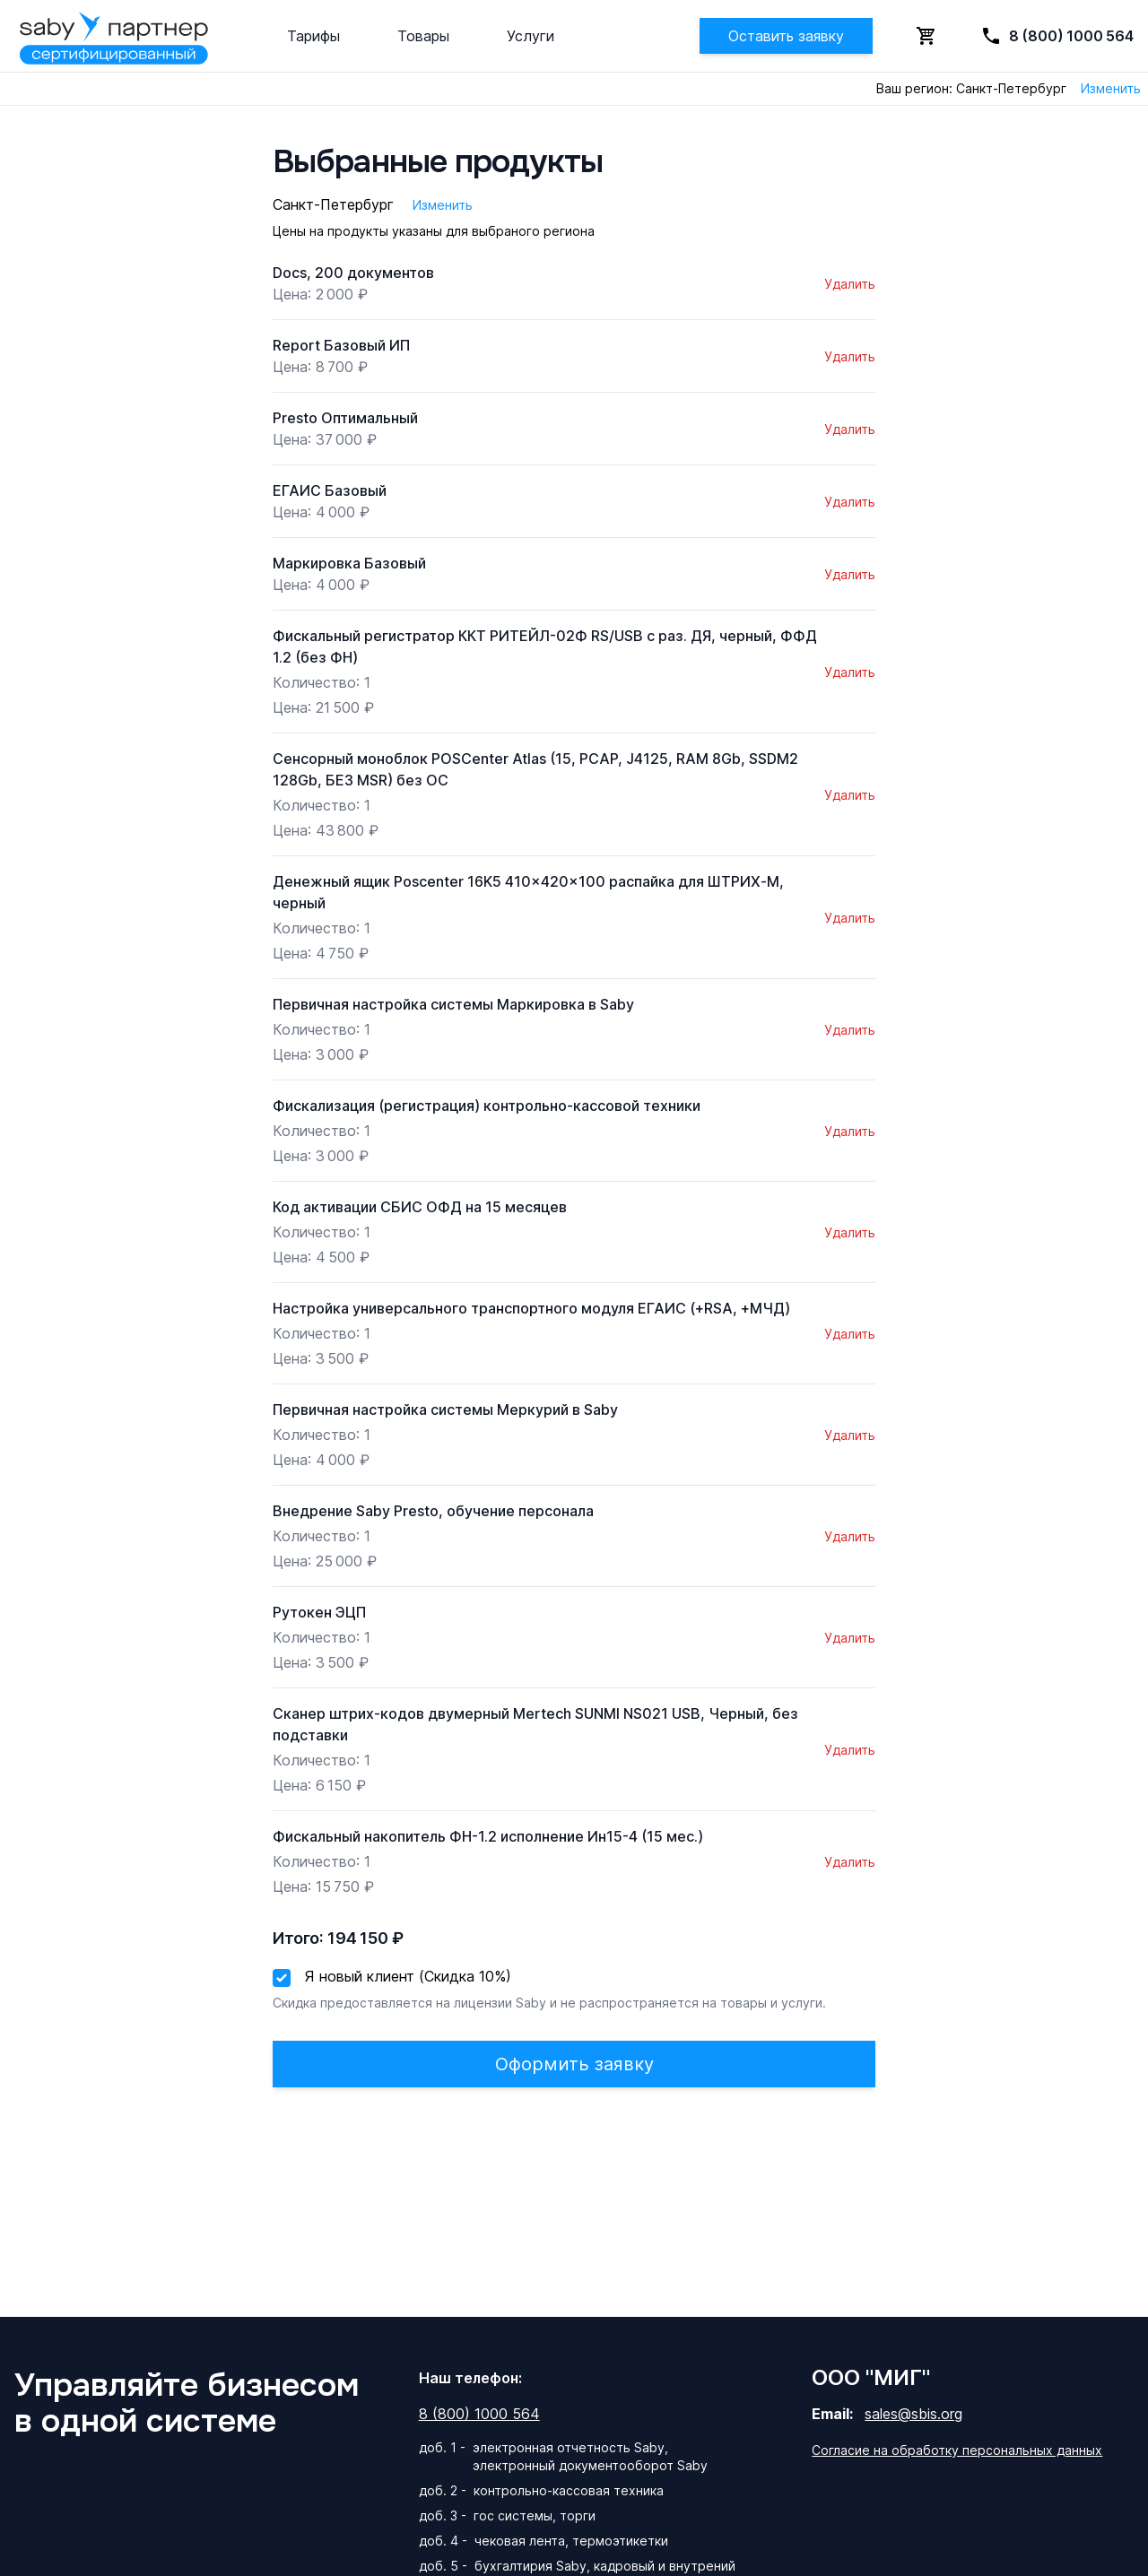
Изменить (1111, 88)
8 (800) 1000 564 (479, 2414)
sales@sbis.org (913, 2414)
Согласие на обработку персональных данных (957, 2450)
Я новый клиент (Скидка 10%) (408, 1976)
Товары (423, 36)
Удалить (849, 283)
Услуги (530, 36)
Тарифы (313, 36)
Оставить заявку (786, 36)
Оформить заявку (574, 2064)
